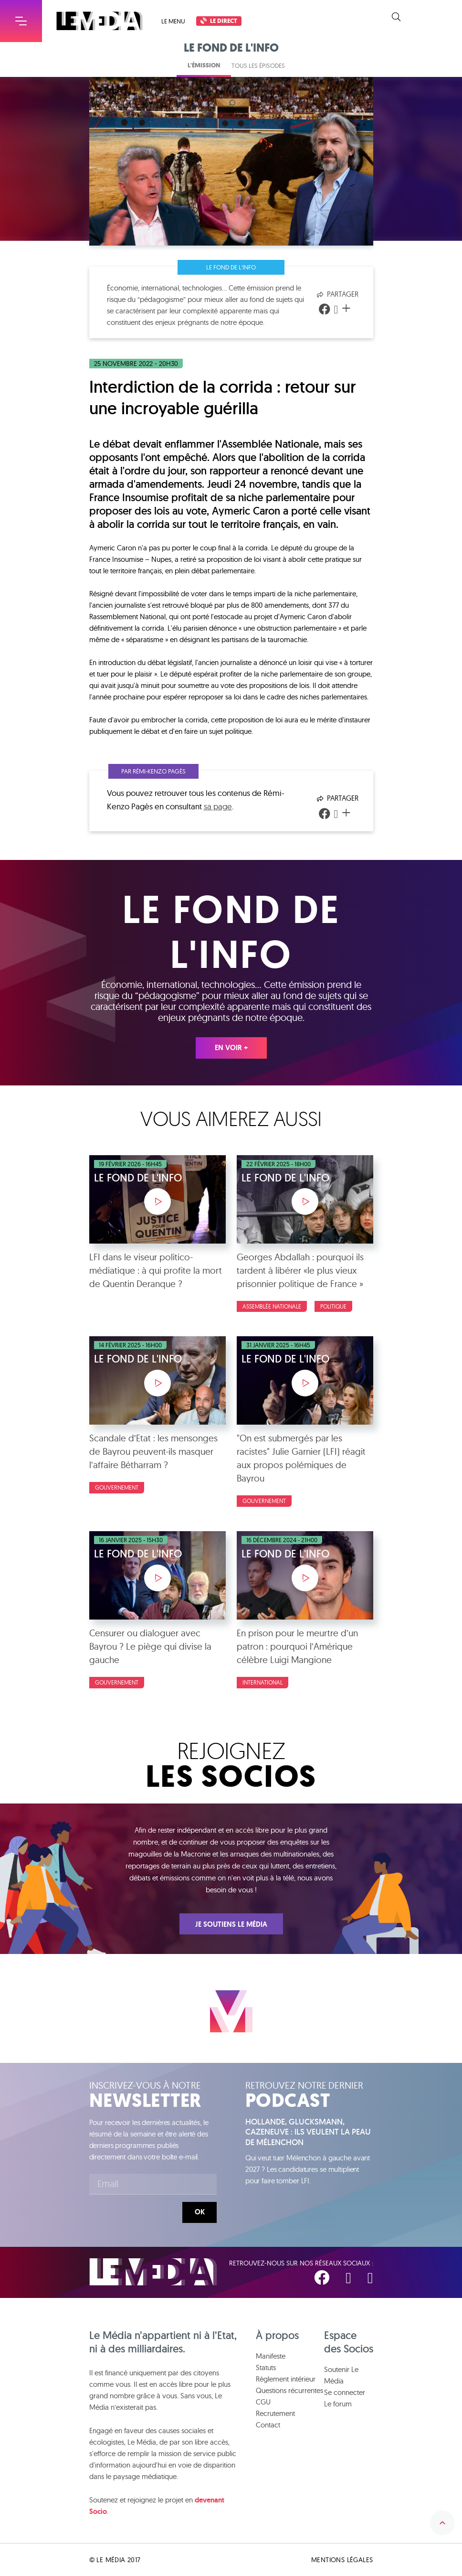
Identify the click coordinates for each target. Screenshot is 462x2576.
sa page (218, 806)
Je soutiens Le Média (231, 1924)
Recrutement (275, 2413)
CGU (263, 2401)
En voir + (231, 1047)
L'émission (204, 65)
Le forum (338, 2403)
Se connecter (344, 2392)
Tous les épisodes (258, 65)
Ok (200, 2212)
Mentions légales (342, 2560)
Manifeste (270, 2356)
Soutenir (434, 17)
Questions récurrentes (289, 2390)
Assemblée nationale (271, 1306)
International (262, 1682)
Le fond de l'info (231, 267)
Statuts (266, 2367)
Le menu (173, 21)
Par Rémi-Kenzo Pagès (153, 771)
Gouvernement (116, 1487)
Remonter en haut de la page (442, 2523)
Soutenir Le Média (341, 2375)
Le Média (153, 2272)
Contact (268, 2424)
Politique (333, 1306)
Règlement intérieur (285, 2378)
